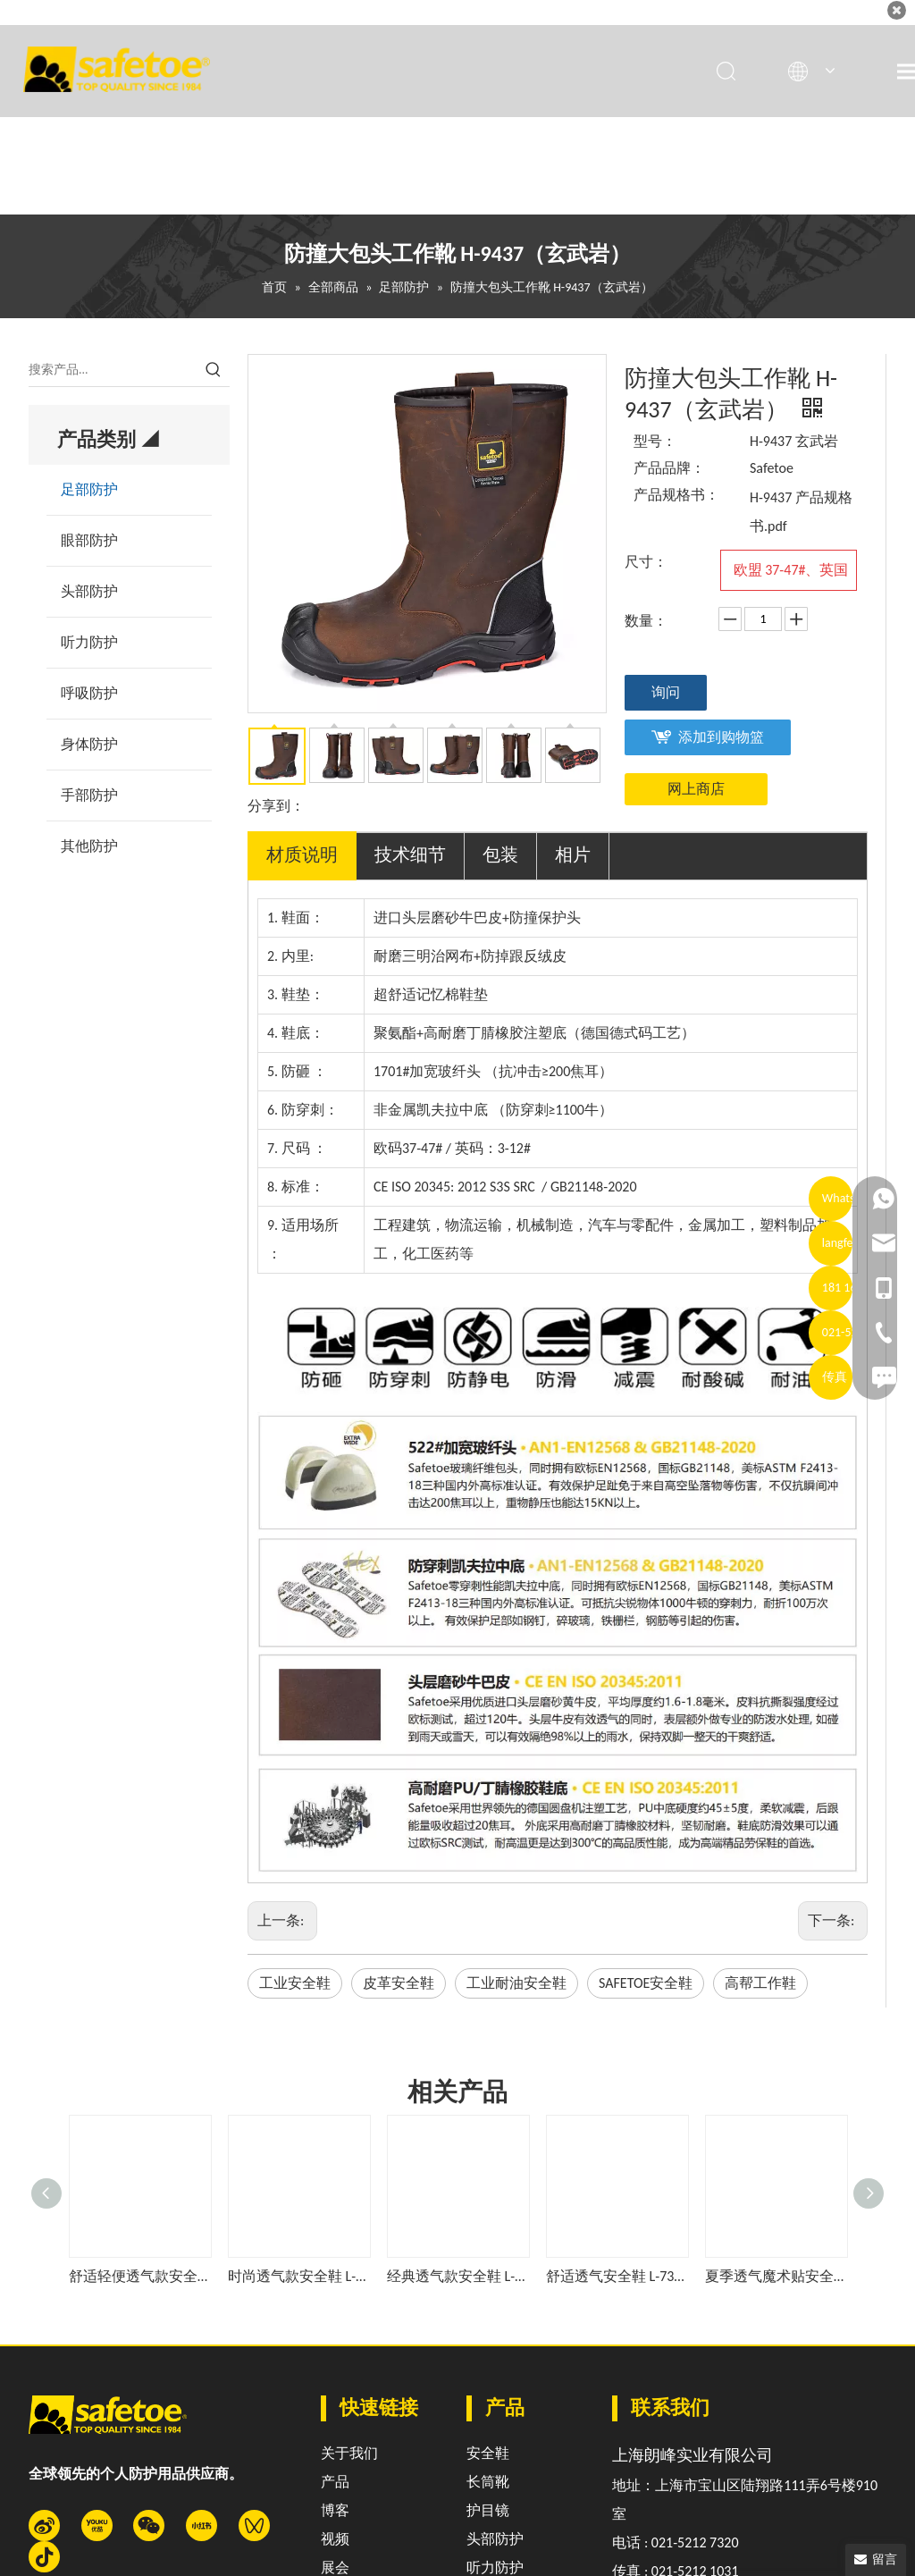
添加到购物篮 (721, 736)
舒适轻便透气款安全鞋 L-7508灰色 (139, 2276)
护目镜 (487, 2510)
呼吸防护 (89, 693)
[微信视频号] (254, 2525)
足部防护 (89, 489)
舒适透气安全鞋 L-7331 (616, 2276)
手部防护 (89, 795)
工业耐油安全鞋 (516, 1982)
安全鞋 (487, 2453)
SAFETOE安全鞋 (646, 1982)
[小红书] (201, 2525)
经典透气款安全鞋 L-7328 (457, 2276)
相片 (573, 854)
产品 (335, 2481)
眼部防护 (89, 540)
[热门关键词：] (213, 370)
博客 (335, 2510)
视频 (335, 2538)
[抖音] (44, 2556)
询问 (665, 692)
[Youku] (97, 2525)
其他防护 (89, 846)
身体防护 (89, 744)
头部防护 (89, 591)
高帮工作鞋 (760, 1982)
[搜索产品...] (113, 370)
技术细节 (410, 854)
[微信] (148, 2525)
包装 (500, 854)
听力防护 (89, 642)
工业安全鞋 (295, 1982)
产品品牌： (669, 467)
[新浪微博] (44, 2525)
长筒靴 (487, 2481)
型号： (655, 441)
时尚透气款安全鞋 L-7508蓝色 (298, 2276)
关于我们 (349, 2453)
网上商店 (696, 788)
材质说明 (302, 854)
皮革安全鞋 (398, 1982)
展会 (335, 2567)
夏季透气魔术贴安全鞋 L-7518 (775, 2276)
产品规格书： (676, 494)
